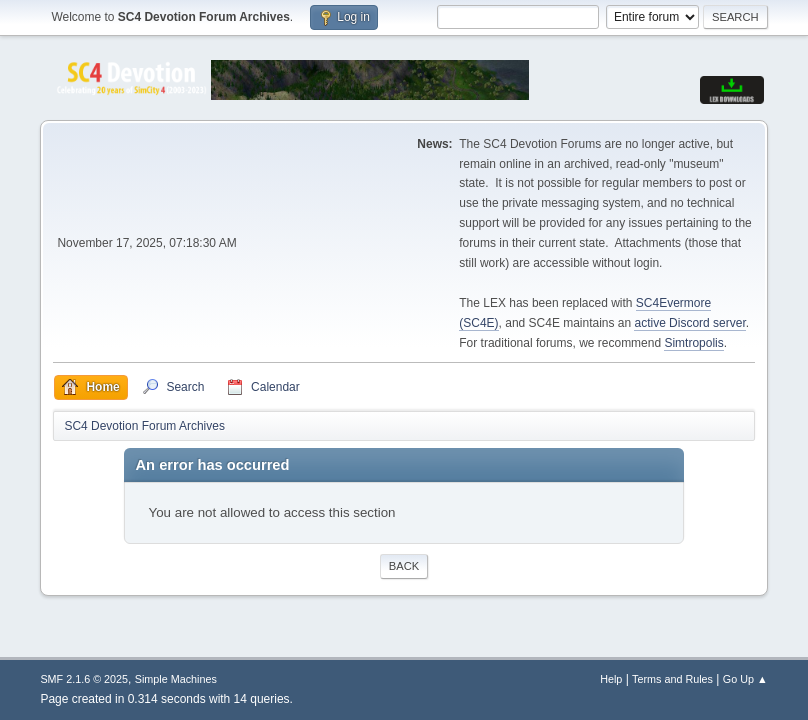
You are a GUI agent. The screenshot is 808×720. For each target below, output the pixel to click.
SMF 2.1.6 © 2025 (84, 679)
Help (611, 679)
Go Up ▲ (745, 679)
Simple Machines (176, 679)
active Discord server (689, 323)
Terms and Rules (672, 679)
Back (404, 566)
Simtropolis (693, 343)
